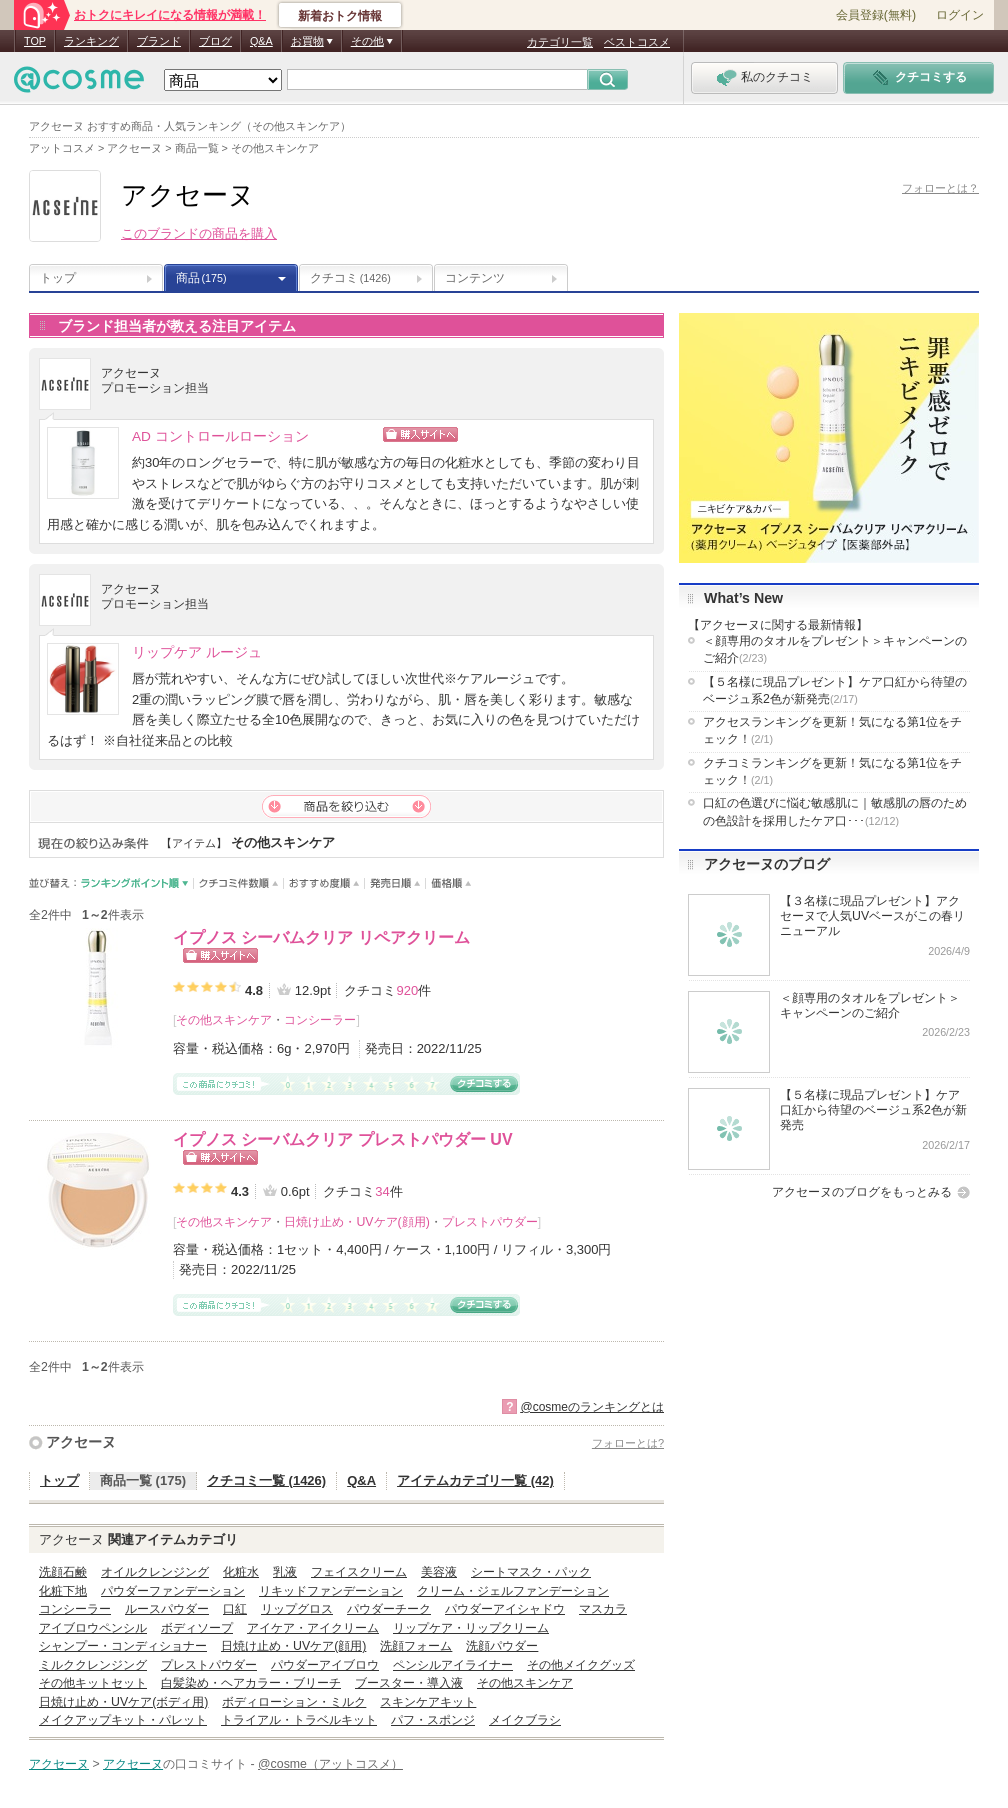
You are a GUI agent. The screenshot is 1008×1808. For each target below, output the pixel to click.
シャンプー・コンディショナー (123, 1646)
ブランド (159, 41)
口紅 (235, 1609)
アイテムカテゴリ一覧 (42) (475, 1480)
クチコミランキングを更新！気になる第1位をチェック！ (832, 771)
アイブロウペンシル (93, 1628)
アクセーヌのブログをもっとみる (862, 1192)
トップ (58, 278)
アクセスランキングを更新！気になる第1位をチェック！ (832, 730)
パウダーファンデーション (173, 1591)
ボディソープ (197, 1628)
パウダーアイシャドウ (505, 1609)
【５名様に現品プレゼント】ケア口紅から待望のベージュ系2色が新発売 (835, 690)
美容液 (439, 1572)
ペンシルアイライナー (453, 1665)
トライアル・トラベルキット (299, 1720)
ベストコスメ (637, 42)
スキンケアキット (428, 1702)
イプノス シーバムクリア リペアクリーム (321, 937)
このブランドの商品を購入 (199, 233)
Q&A (261, 41)
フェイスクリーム (359, 1572)
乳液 (285, 1572)
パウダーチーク (389, 1609)
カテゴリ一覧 (560, 42)
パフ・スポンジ (433, 1720)
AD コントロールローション (220, 436)
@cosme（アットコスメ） (330, 1764)
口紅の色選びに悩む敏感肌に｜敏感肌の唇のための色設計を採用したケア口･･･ (835, 811)
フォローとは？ (940, 188)
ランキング (91, 41)
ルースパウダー (167, 1609)
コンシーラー (320, 1020)
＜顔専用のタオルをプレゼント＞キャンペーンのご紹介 (835, 649)
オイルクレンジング (155, 1572)
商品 (201, 278)
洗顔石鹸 (63, 1572)
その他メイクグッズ (581, 1665)
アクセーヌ (81, 1442)
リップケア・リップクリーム (471, 1628)
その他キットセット (93, 1683)
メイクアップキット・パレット (123, 1720)
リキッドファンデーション (331, 1591)
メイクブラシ (525, 1720)
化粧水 (241, 1572)
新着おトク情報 (340, 16)
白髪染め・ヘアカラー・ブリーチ (251, 1683)
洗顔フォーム (416, 1646)
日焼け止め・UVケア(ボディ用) (123, 1702)
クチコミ (350, 278)
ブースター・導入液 (409, 1683)
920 (407, 990)
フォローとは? (628, 1443)
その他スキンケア (224, 1020)
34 (382, 1191)
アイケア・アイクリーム (313, 1628)
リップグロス (297, 1609)
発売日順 (395, 883)
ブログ (215, 41)
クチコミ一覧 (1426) (266, 1480)
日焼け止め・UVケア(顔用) (356, 1222)
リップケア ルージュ (197, 652)
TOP (35, 41)
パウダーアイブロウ (325, 1665)
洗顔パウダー (502, 1646)
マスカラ (603, 1609)
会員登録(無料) (876, 15)
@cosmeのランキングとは (592, 1407)
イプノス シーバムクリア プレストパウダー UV (343, 1139)
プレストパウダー (490, 1222)
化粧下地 (63, 1591)
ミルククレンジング (93, 1665)
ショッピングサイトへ (507, 434)
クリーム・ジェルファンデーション (513, 1591)
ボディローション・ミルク (294, 1702)
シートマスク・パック (531, 1572)
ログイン (960, 15)
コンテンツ (475, 278)
